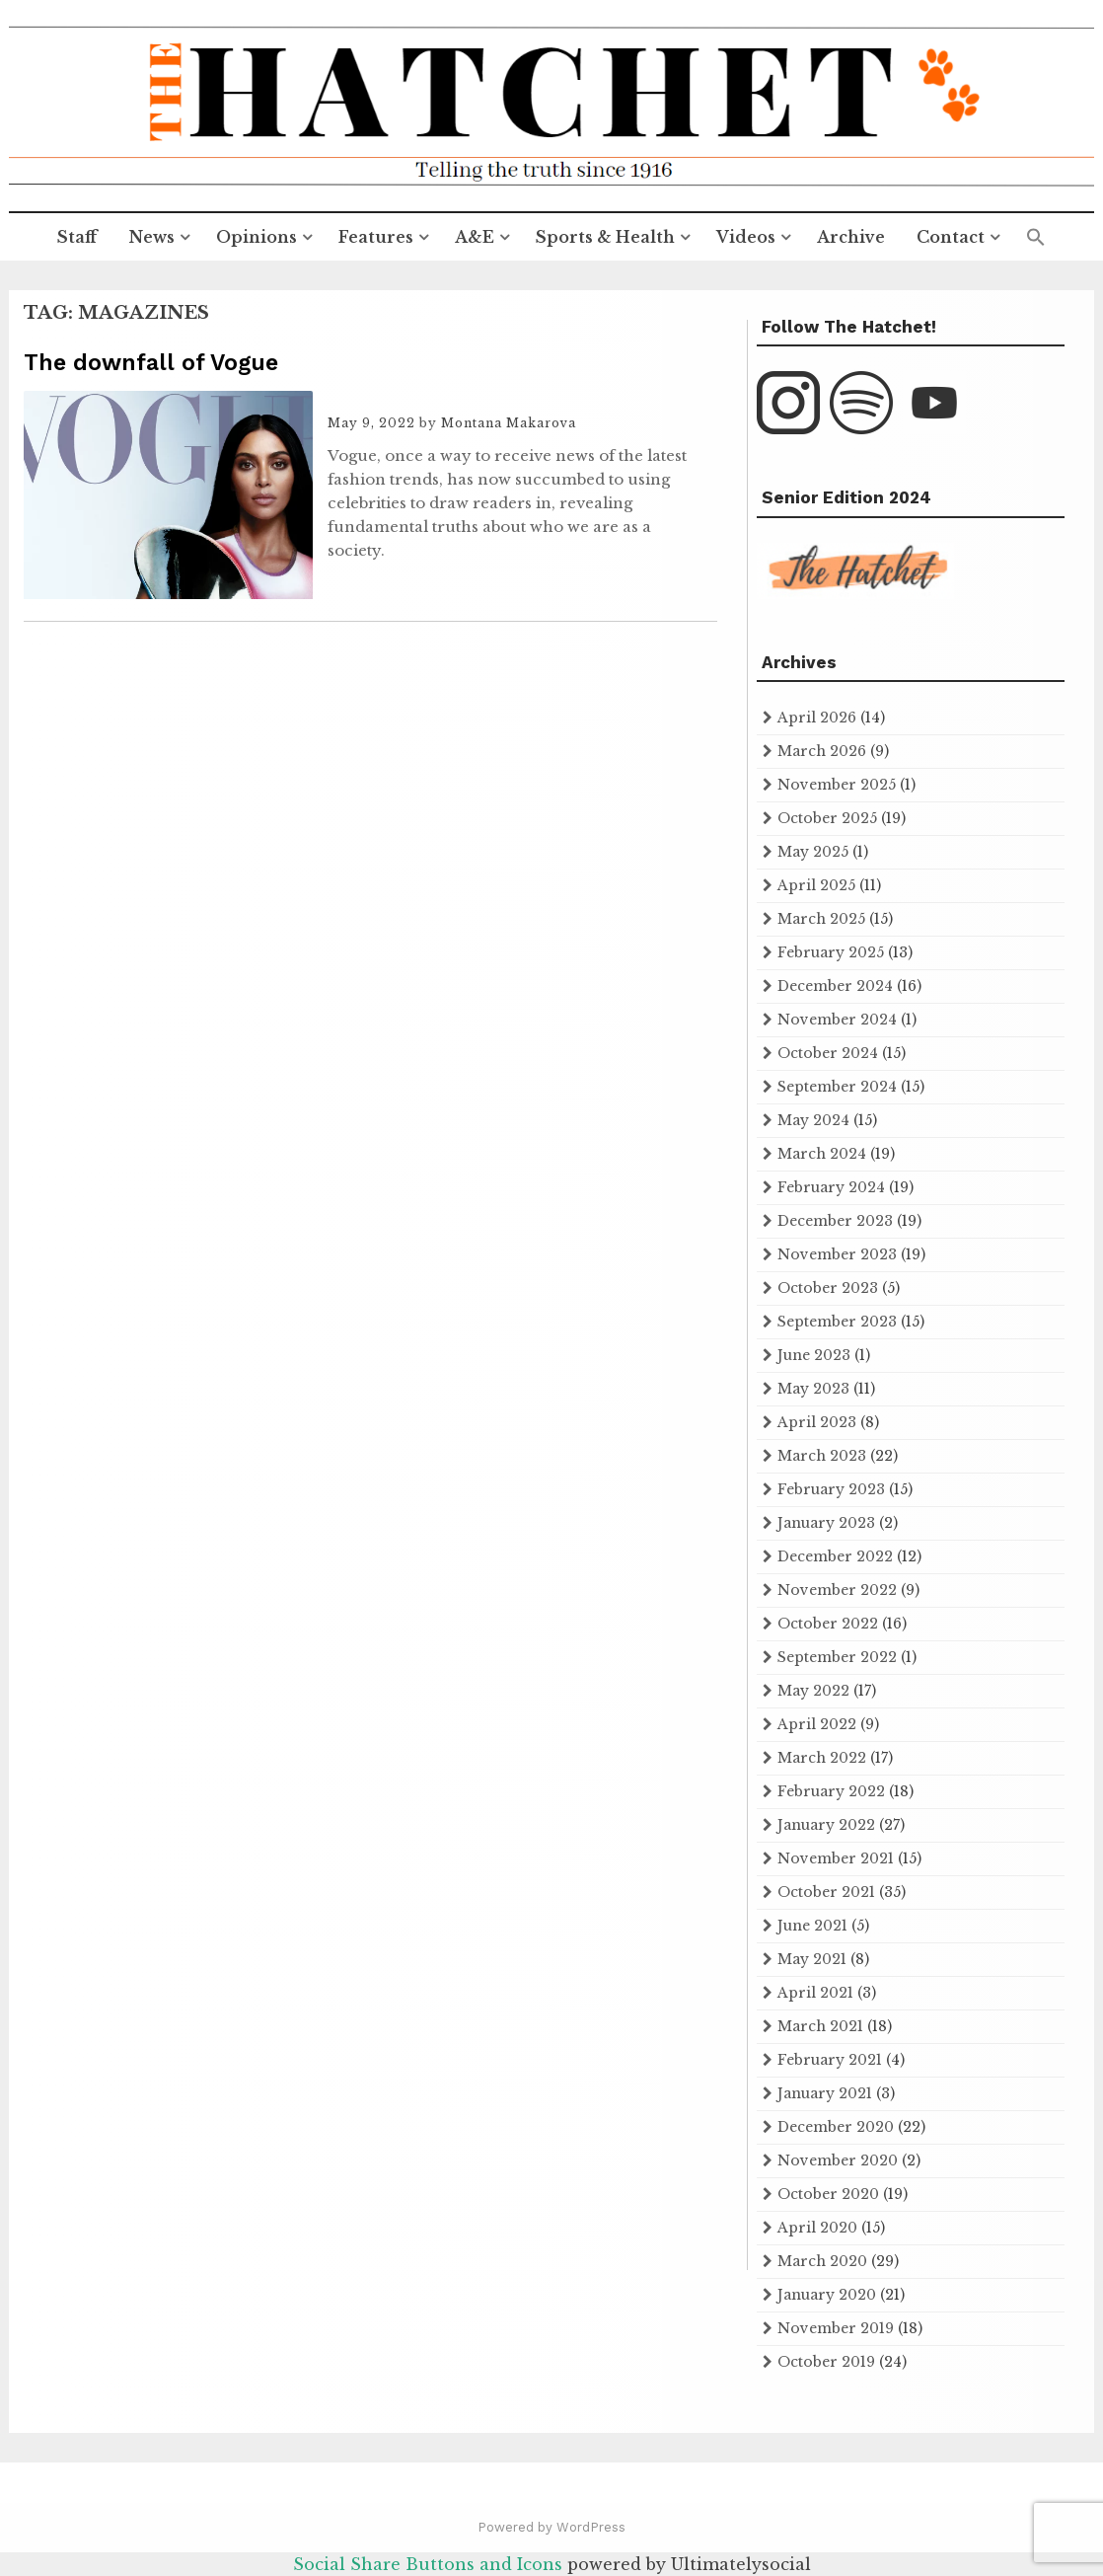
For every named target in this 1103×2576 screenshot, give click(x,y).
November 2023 (837, 1254)
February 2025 (830, 952)
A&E (474, 237)
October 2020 (828, 2194)
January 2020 (826, 2295)
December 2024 (835, 986)
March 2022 (821, 1758)
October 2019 (826, 2362)
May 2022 (813, 1691)
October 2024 (827, 1053)
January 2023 (826, 1523)
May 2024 (813, 1120)
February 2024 (831, 1187)
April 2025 (816, 885)
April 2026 (816, 717)
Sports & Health (605, 237)
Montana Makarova (508, 423)
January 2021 (824, 2093)
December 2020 (835, 2127)
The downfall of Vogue (151, 362)
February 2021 (829, 2060)
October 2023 (827, 1288)
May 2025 (812, 852)
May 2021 (811, 1959)
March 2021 (820, 2026)
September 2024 (837, 1087)
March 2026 (821, 751)
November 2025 (836, 785)
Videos (745, 237)
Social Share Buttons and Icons (427, 2564)
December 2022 (835, 1556)
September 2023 (837, 1321)
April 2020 (817, 2227)
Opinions (256, 237)
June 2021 (812, 1925)
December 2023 (835, 1221)
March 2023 (821, 1456)
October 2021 (826, 1892)
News (151, 237)
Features (375, 237)
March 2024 (821, 1154)
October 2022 (827, 1623)
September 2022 (837, 1657)
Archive (851, 237)
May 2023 (813, 1389)
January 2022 (826, 1825)
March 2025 (821, 919)
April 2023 (816, 1422)
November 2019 (835, 2328)
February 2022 (831, 1791)
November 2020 (837, 2160)
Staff (77, 237)
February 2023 (831, 1489)
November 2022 (837, 1590)
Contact (951, 237)
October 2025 (827, 818)
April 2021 (815, 1993)
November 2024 (837, 1019)
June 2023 (813, 1355)
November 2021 (835, 1858)
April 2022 (816, 1724)
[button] (1036, 238)
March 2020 (822, 2261)
